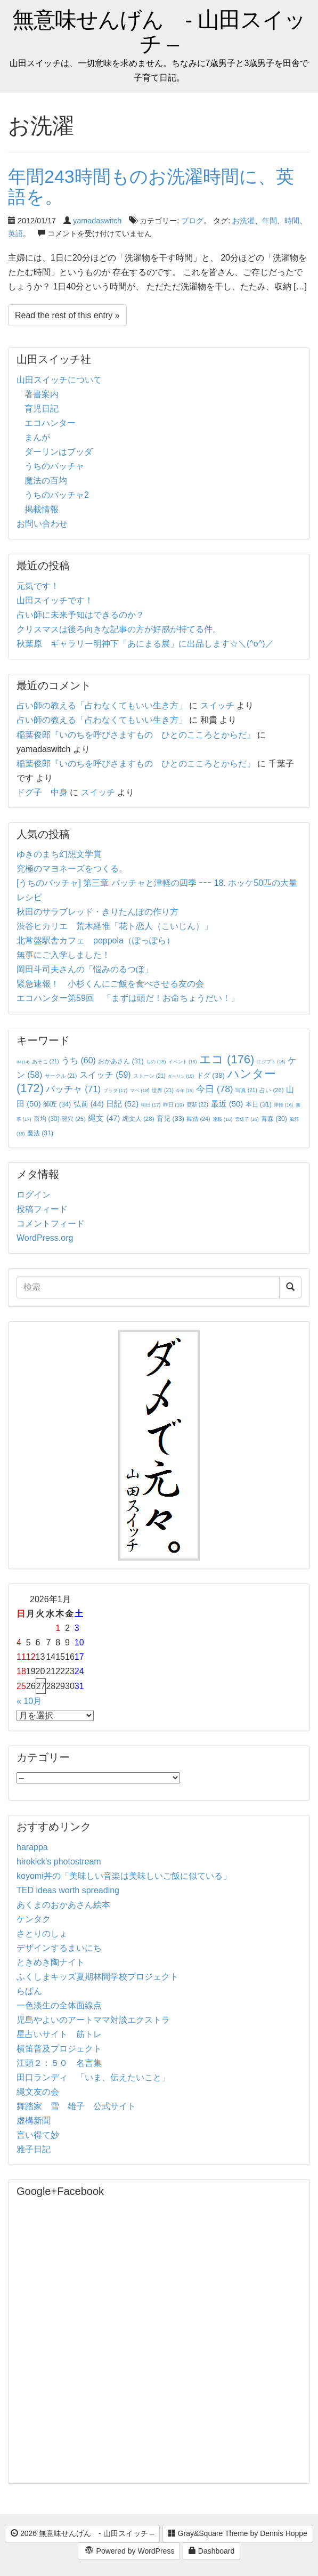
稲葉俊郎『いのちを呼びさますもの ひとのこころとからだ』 (136, 734)
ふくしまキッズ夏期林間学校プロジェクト (97, 1976)
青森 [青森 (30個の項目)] (274, 1119)
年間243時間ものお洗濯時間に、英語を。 (151, 186)
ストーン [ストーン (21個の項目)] (149, 1076)
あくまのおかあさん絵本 (63, 1904)
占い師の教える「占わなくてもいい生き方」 (102, 705)
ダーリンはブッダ (59, 451)
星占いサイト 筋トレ (59, 2034)
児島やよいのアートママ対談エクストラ (93, 2019)
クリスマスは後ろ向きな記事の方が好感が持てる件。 (119, 629)
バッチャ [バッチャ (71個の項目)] (73, 1089)
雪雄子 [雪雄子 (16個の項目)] (247, 1119)
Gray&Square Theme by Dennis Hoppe (237, 2533)
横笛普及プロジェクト (59, 2048)
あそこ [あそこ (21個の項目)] (45, 1061)
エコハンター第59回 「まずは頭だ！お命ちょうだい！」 (128, 998)
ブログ (192, 220)
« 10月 (29, 1701)
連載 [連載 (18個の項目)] (222, 1119)
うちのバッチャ (54, 466)
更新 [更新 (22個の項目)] (197, 1105)
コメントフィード (51, 1223)
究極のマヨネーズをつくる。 (72, 868)
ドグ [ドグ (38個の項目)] (211, 1075)
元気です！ (38, 586)
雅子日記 (34, 2149)
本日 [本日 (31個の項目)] (259, 1104)
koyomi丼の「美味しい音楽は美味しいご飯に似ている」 (124, 1875)
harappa (32, 1847)
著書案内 (42, 394)
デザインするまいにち (59, 1947)
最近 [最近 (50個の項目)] (227, 1103)
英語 (15, 233)
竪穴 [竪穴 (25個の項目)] (74, 1119)
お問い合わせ (42, 523)
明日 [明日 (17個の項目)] (151, 1105)
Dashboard (211, 2551)
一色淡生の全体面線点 (59, 2005)
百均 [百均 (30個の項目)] (47, 1119)
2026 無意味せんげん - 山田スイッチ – (82, 2533)
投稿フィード (42, 1209)
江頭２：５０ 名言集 (59, 2063)
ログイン (34, 1194)
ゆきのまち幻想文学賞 (59, 854)
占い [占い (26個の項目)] (271, 1090)
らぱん (29, 1991)
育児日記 (42, 408)
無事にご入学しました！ (63, 954)
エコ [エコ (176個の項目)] (226, 1059)
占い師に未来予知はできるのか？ (80, 614)
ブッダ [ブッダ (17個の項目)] (115, 1090)
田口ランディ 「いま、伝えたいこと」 (97, 2077)
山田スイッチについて (59, 379)
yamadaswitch (97, 220)
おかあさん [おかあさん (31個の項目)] (120, 1061)
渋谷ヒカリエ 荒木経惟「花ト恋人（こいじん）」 (115, 926)
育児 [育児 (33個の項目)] (170, 1119)
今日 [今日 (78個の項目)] (214, 1089)
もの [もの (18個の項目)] (156, 1061)
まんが (37, 437)
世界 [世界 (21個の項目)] (163, 1090)
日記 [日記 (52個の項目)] (122, 1103)
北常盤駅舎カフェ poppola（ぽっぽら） (96, 940)
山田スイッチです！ (55, 600)
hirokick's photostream (59, 1861)
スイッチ (217, 705)
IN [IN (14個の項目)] (23, 1062)
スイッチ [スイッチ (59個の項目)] (105, 1074)
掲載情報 (42, 509)
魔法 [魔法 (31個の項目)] (40, 1133)
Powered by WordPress (129, 2551)
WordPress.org (45, 1237)
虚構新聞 (34, 2120)
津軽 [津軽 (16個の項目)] (283, 1105)
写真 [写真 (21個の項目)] (246, 1090)
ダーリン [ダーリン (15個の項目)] (181, 1076)
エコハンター (50, 422)
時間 (291, 220)
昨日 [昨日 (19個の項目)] (173, 1105)
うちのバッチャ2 (57, 494)
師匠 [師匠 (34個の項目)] (57, 1104)
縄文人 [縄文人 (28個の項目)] (138, 1118)
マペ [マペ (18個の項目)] (140, 1090)
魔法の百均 (46, 480)
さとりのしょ (42, 1933)
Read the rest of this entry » (67, 315)
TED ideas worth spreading (68, 1890)
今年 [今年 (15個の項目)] (184, 1090)
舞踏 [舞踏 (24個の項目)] (198, 1119)
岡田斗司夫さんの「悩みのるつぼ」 (85, 969)
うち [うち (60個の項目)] (78, 1060)
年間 (269, 220)
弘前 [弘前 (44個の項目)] (89, 1104)
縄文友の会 (38, 2091)
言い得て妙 (38, 2134)
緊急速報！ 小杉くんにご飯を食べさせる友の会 (110, 983)
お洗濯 (243, 220)
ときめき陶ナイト (51, 1962)
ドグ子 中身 (42, 792)
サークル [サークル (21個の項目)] (61, 1076)
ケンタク (34, 1919)
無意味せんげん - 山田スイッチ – (158, 32)
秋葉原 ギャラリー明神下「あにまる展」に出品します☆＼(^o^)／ (145, 643)
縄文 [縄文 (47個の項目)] (104, 1118)
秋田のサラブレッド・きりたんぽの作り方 (97, 911)
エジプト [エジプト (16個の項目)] (271, 1061)
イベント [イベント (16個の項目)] (182, 1061)
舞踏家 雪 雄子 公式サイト (76, 2106)
